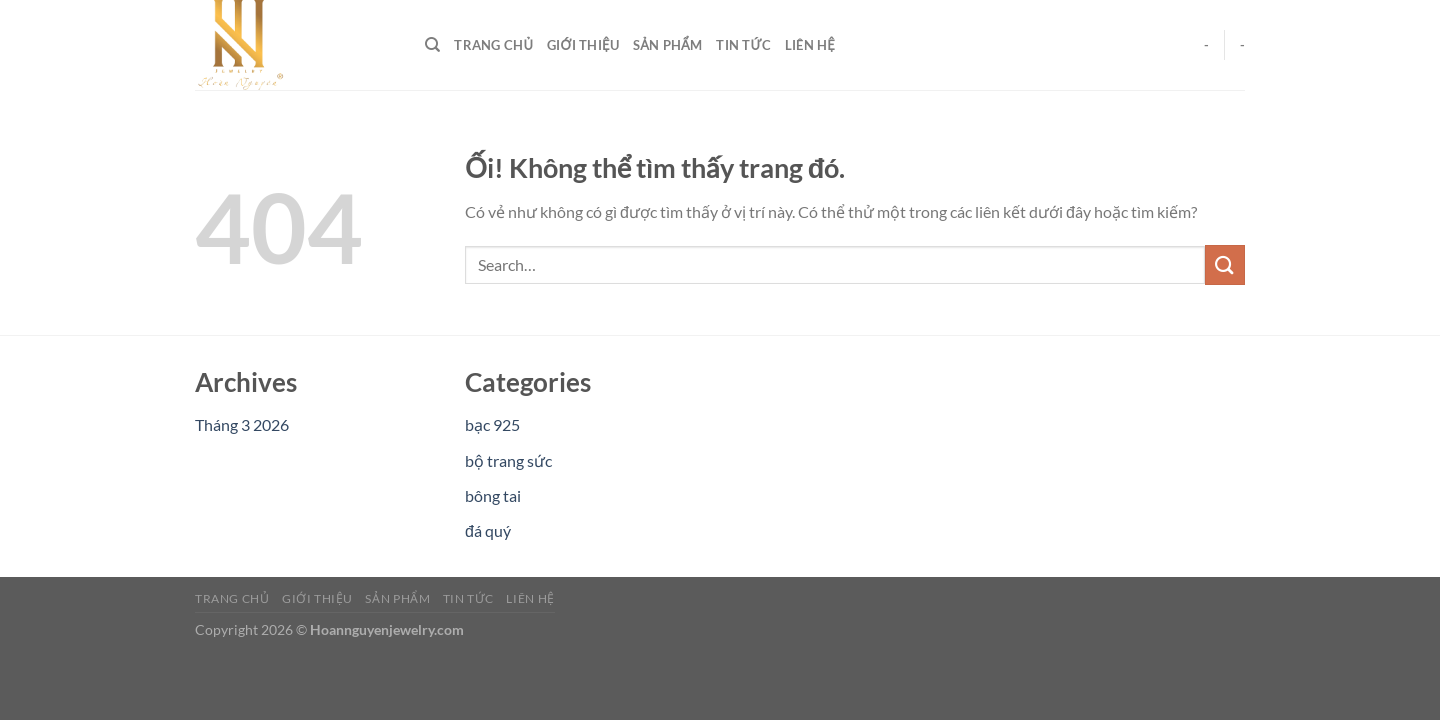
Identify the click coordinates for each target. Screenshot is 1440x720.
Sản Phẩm (667, 45)
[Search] (432, 45)
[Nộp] (1225, 264)
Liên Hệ (810, 45)
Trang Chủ (493, 45)
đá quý (488, 530)
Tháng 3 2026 (242, 424)
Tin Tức (743, 45)
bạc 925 (492, 424)
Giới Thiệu (583, 45)
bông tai (493, 495)
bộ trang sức (508, 460)
